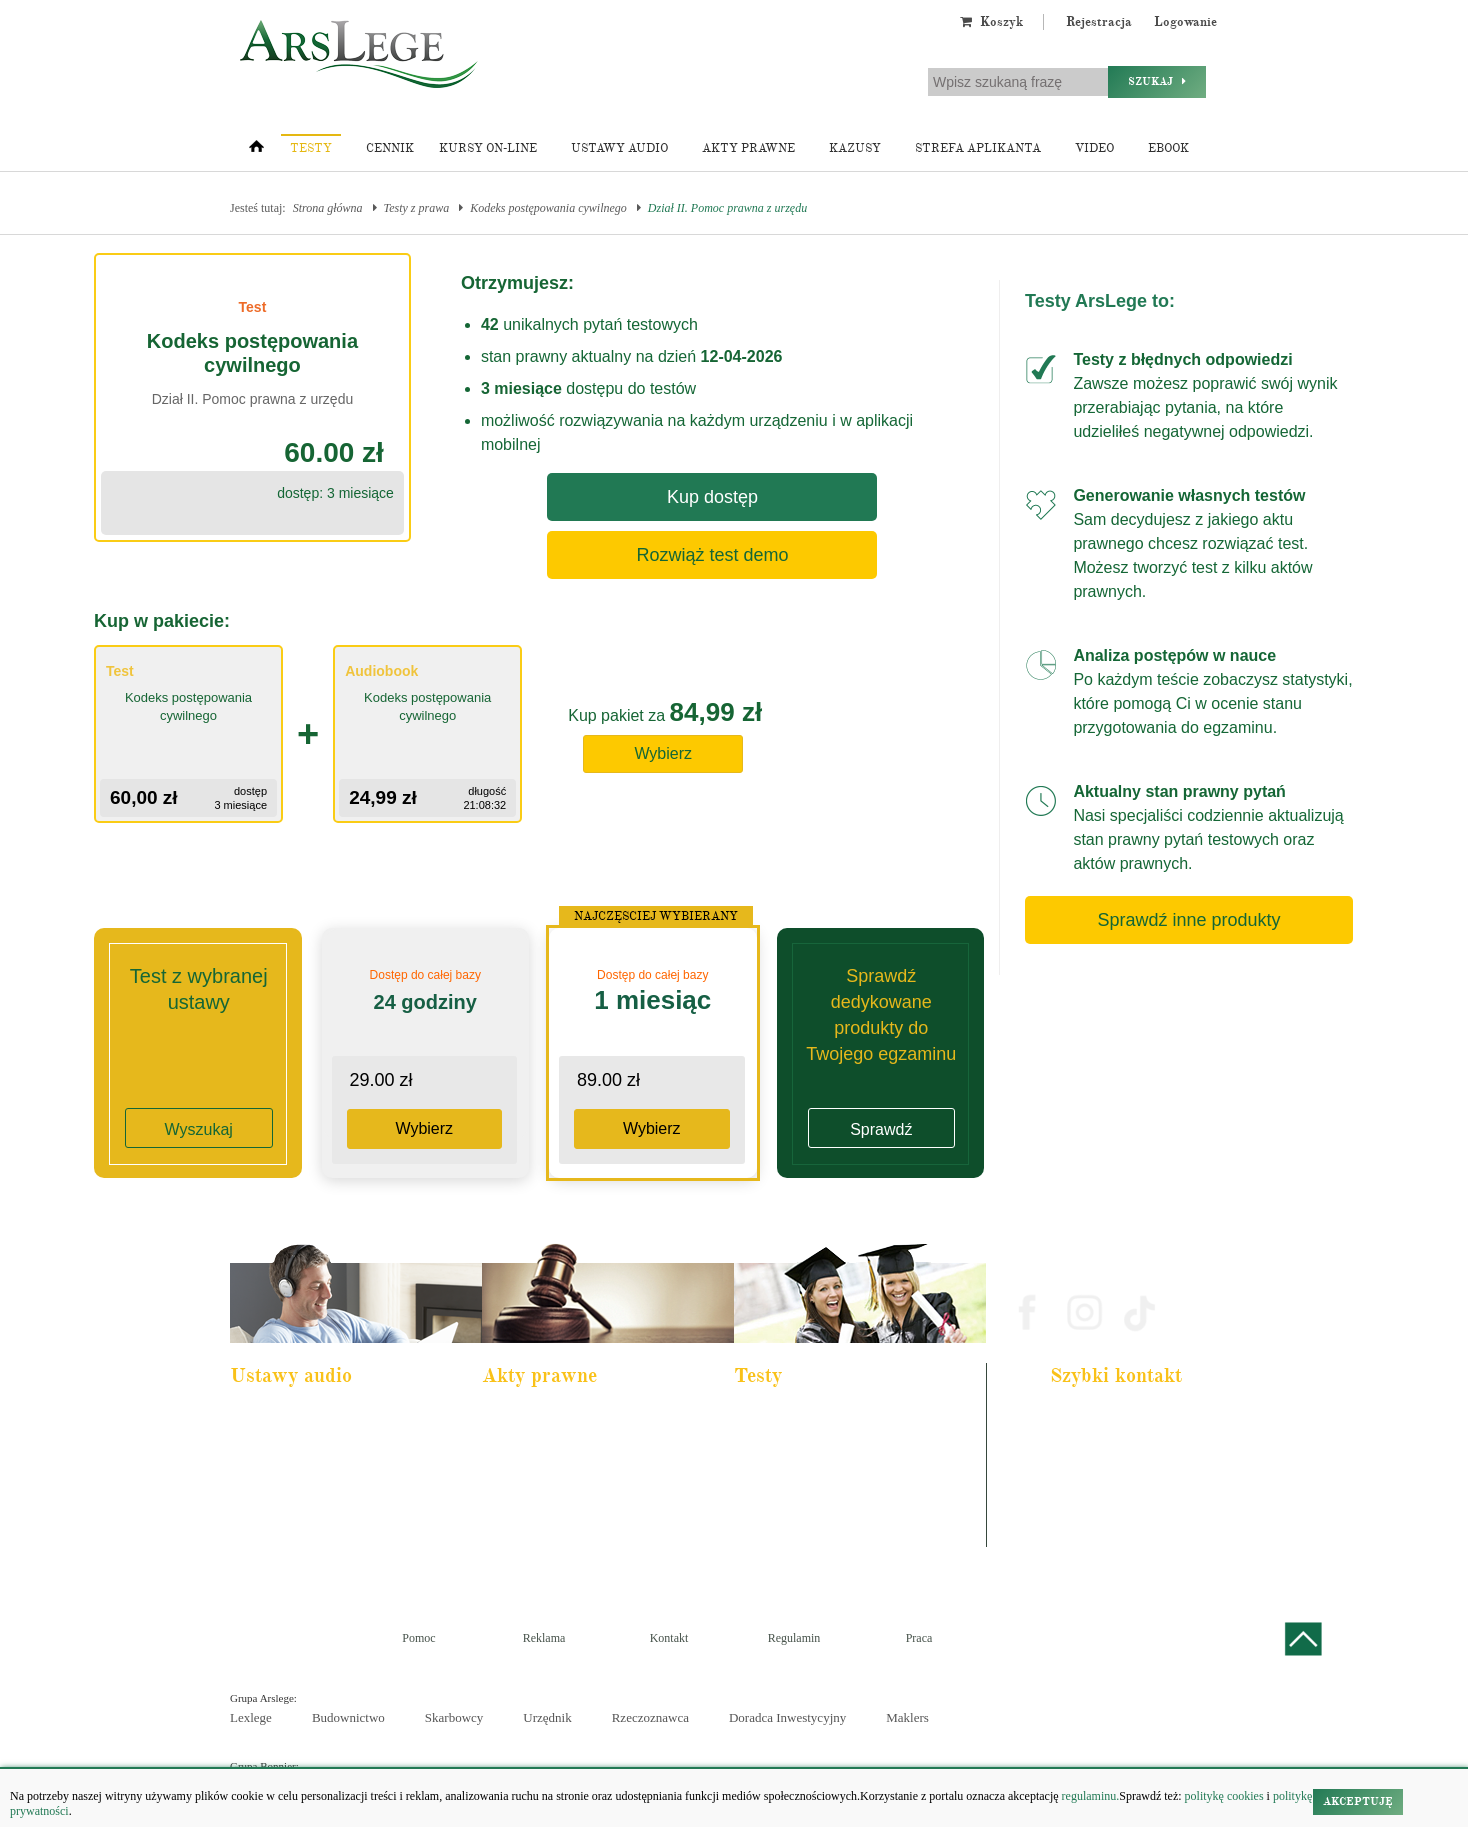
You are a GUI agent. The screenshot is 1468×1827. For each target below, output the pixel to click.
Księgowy (771, 1553)
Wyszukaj (199, 1129)
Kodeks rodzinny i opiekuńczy (564, 1472)
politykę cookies (1224, 1796)
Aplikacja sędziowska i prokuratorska (832, 1499)
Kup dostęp (712, 497)
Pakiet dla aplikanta (288, 1418)
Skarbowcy (454, 1717)
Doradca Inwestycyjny (787, 1717)
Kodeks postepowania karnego (312, 1553)
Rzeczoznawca (650, 1717)
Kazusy (855, 148)
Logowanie (1185, 22)
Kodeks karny (527, 1418)
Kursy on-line (488, 148)
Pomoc (418, 1638)
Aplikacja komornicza (797, 1445)
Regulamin (794, 1638)
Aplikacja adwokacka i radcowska (824, 1418)
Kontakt (669, 1638)
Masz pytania (1088, 1536)
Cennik (390, 148)
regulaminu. (1089, 1796)
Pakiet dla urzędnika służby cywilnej (326, 1445)
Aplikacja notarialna (794, 1472)
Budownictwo (348, 1717)
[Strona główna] (256, 151)
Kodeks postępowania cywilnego (548, 208)
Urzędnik (547, 1717)
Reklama (544, 1638)
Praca (919, 1638)
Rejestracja (1099, 22)
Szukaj (1157, 81)
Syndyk (766, 1526)
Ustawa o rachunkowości (300, 1526)
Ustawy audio (619, 148)
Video (1094, 148)
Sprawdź (881, 1129)
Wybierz (663, 753)
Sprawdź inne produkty (1188, 920)
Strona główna (328, 208)
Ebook (1168, 148)
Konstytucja (523, 1553)
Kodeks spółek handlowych (558, 1499)
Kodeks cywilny (281, 1472)
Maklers (907, 1717)
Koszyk (991, 22)
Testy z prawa (417, 208)
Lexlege (251, 1717)
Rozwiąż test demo (712, 555)
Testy (311, 148)
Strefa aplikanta (978, 148)
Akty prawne (748, 148)
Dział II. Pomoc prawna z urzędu (727, 208)
